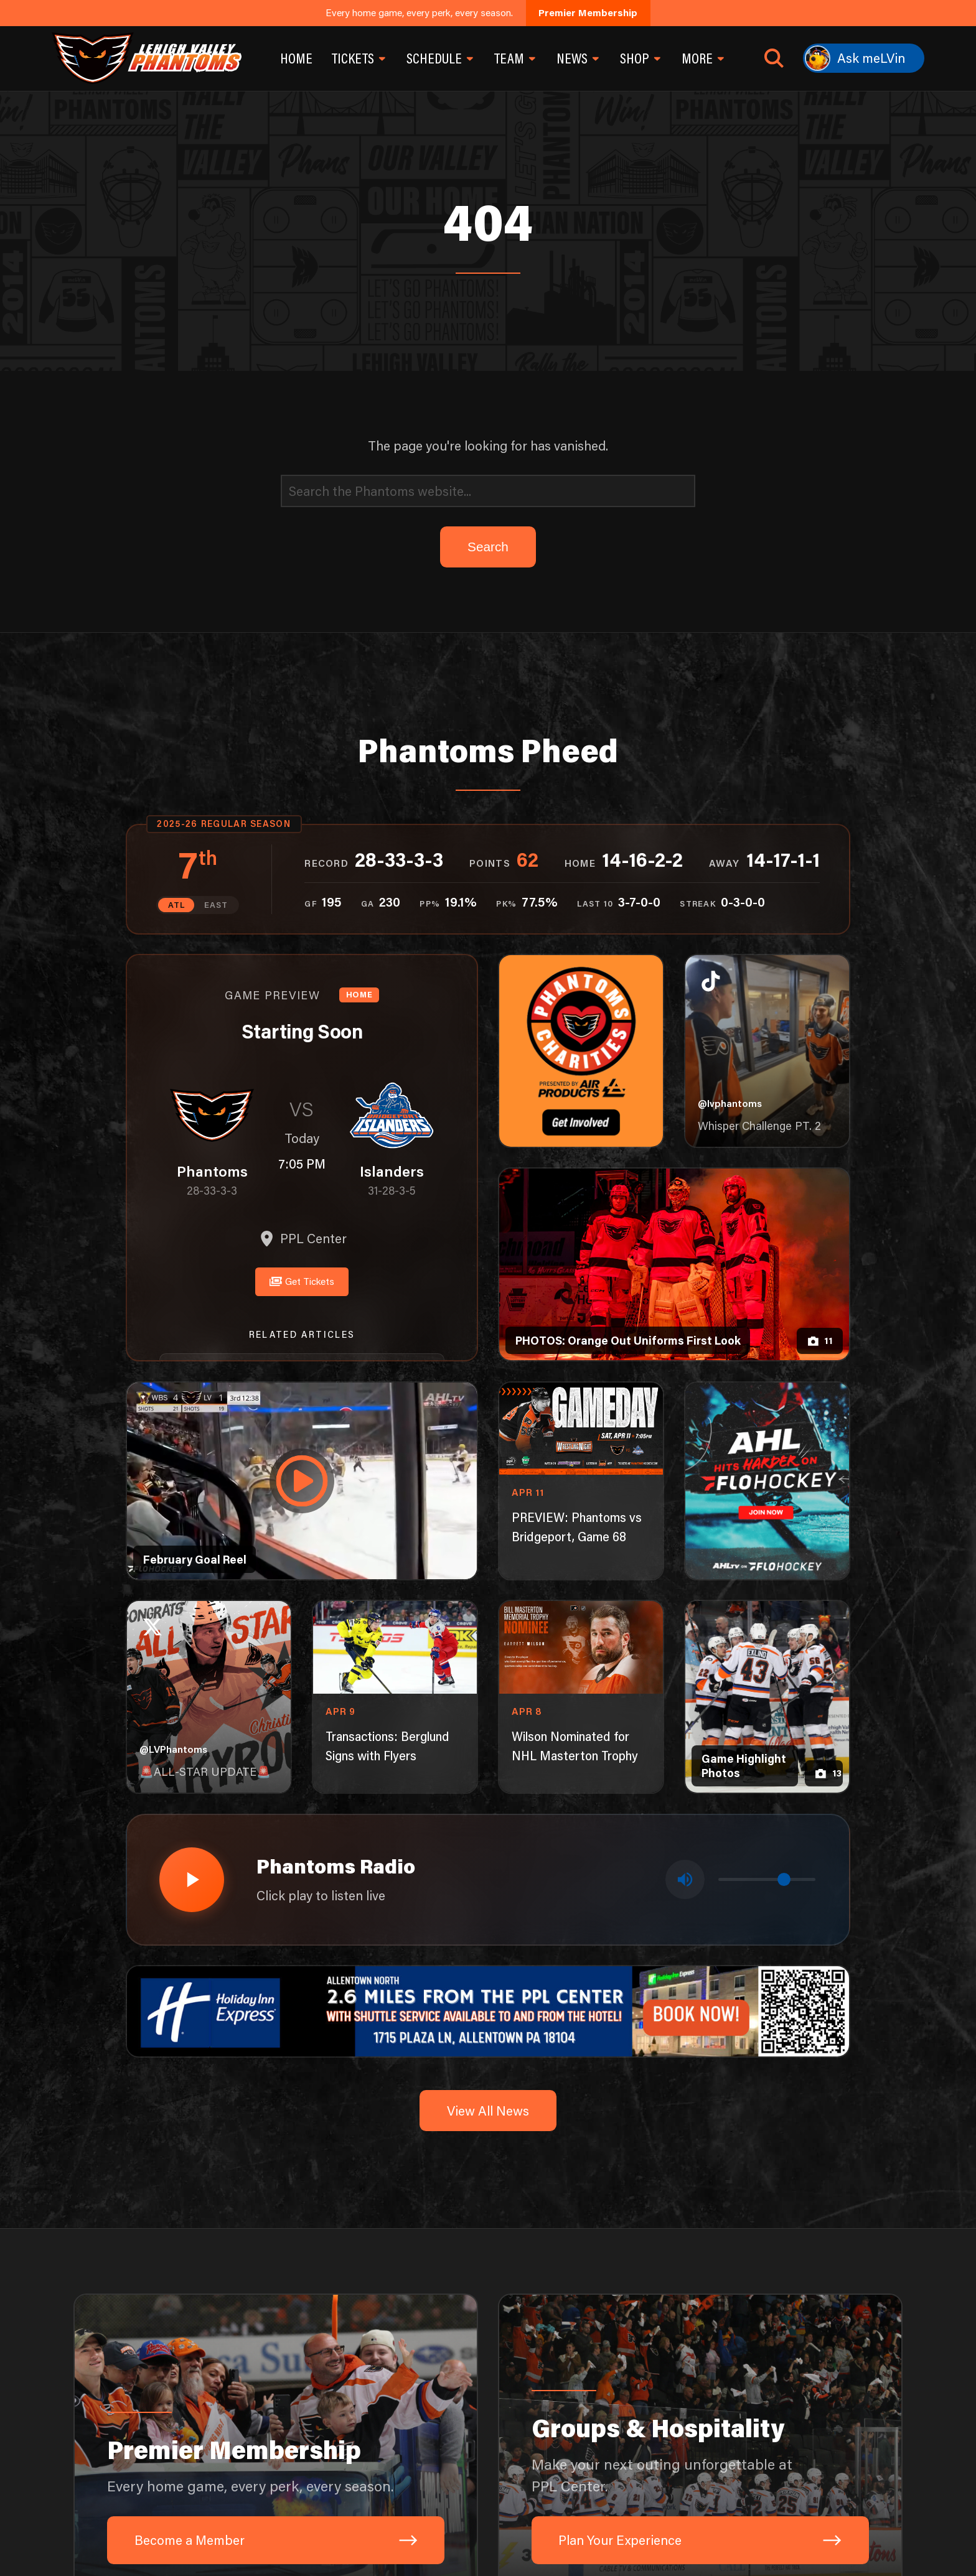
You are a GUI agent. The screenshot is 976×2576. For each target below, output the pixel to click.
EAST (215, 905)
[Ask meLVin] (863, 58)
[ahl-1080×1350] (767, 1480)
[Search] (488, 491)
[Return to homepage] (146, 58)
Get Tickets (302, 1279)
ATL (177, 905)
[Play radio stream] (190, 1877)
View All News (488, 2106)
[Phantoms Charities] (581, 1050)
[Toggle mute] (685, 1877)
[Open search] (774, 58)
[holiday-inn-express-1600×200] (488, 2005)
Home (296, 58)
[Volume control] (766, 1876)
